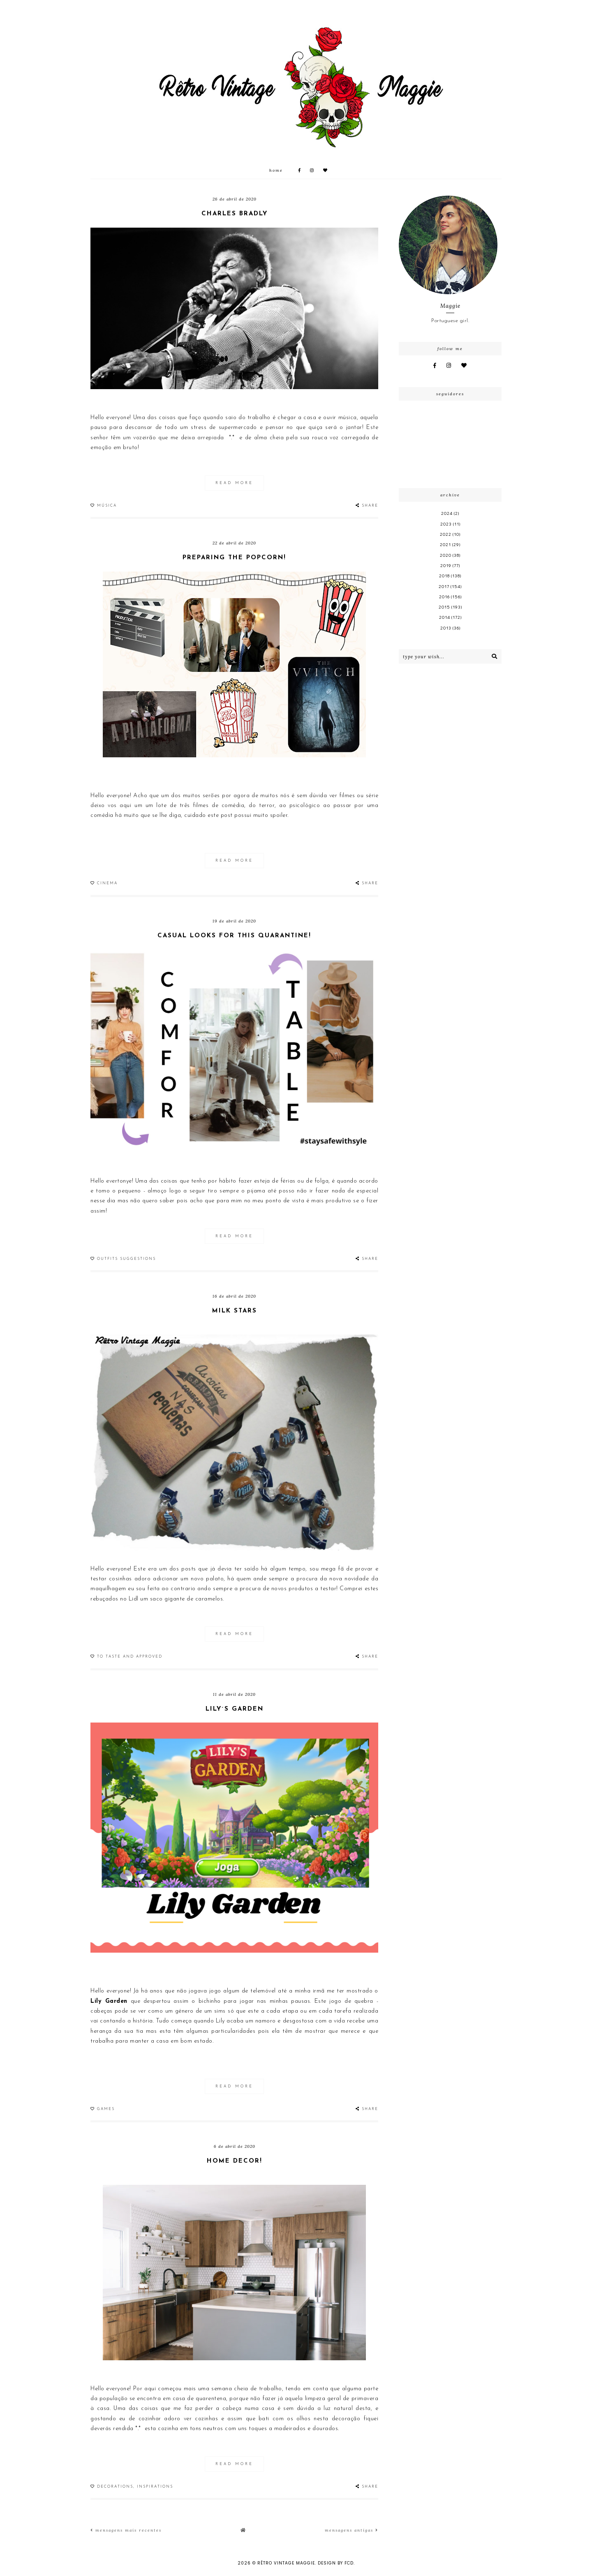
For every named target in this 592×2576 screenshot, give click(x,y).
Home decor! (234, 2161)
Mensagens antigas (351, 2530)
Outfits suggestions (126, 1259)
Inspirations (155, 2486)
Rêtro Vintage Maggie (286, 2563)
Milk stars (234, 1311)
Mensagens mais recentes (126, 2530)
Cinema (107, 883)
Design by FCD (336, 2563)
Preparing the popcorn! (234, 558)
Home (276, 170)
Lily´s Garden (235, 1709)
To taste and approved (129, 1656)
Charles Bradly (234, 214)
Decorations (115, 2486)
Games (106, 2109)
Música (107, 505)
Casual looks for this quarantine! (234, 936)
